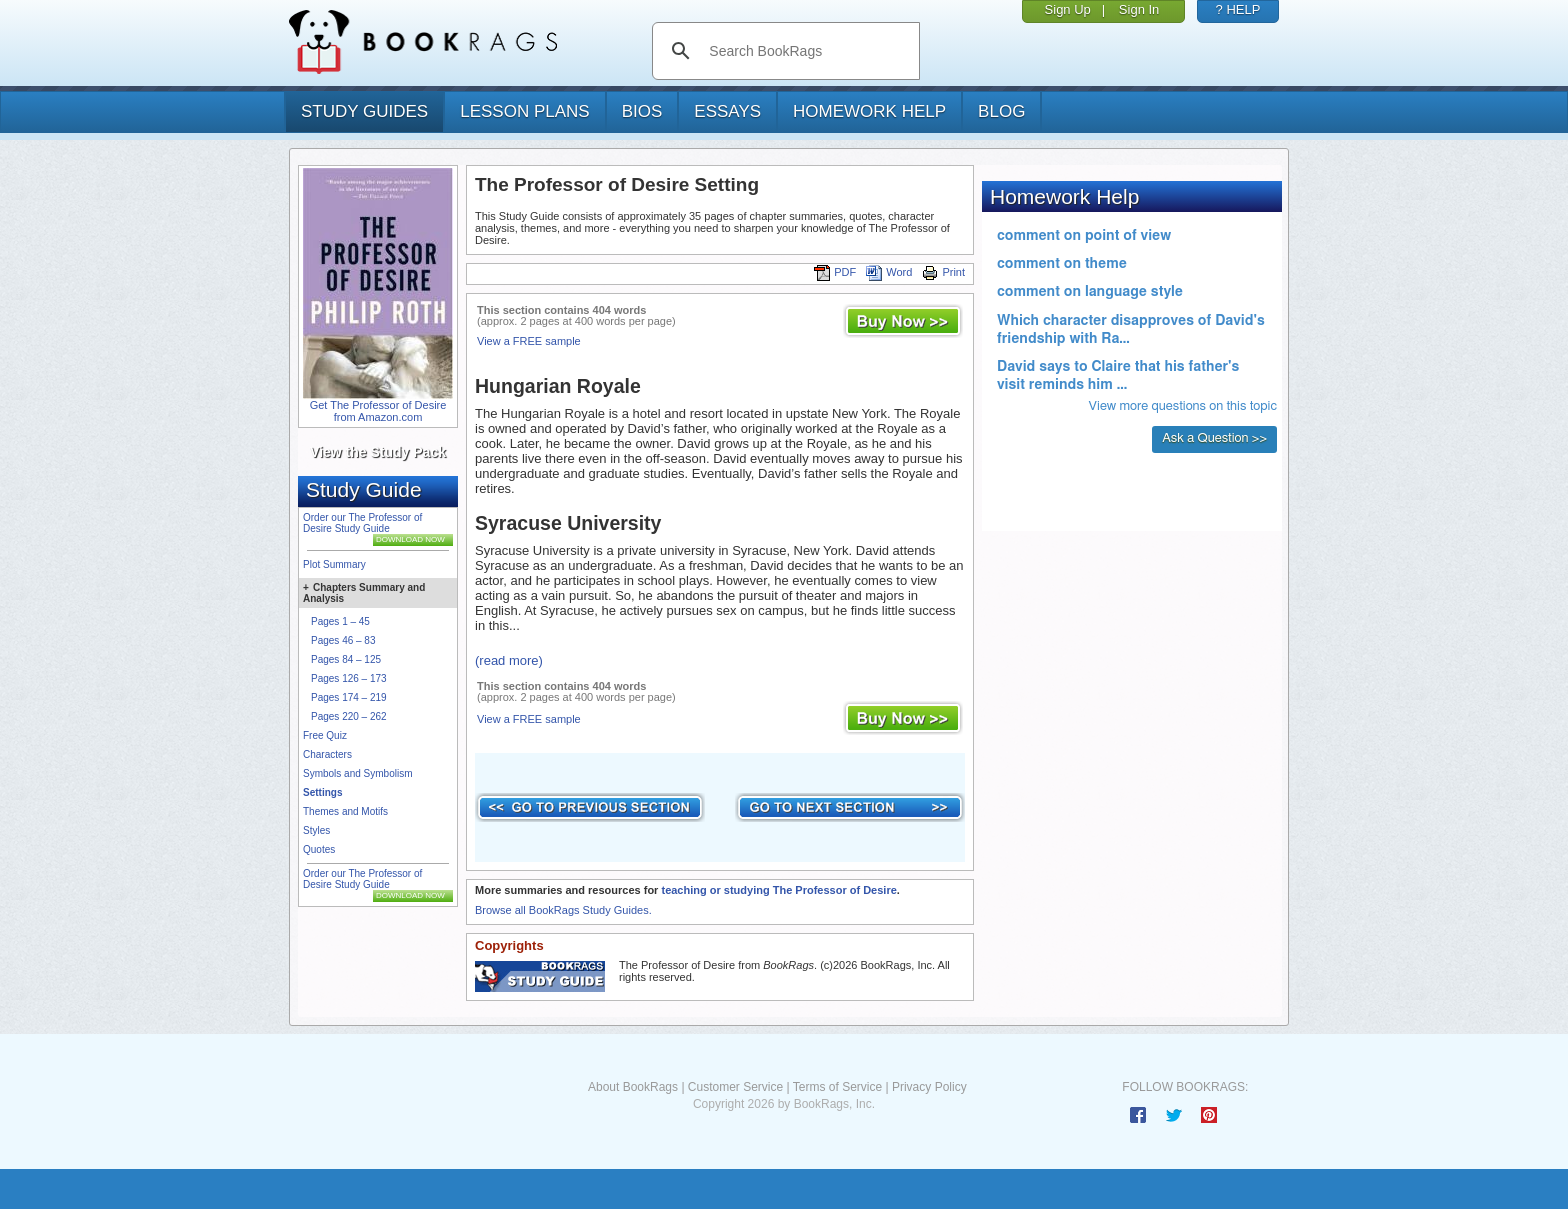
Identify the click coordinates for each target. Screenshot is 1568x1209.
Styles (316, 830)
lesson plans (524, 111)
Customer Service (735, 1087)
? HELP (1238, 9)
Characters (327, 754)
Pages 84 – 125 (346, 659)
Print (943, 272)
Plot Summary (334, 564)
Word (889, 272)
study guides (364, 111)
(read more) (509, 660)
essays (727, 111)
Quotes (319, 849)
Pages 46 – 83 (343, 640)
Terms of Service (837, 1087)
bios (642, 111)
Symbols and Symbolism (357, 773)
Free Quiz (325, 735)
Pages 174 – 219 (349, 697)
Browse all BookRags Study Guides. (563, 910)
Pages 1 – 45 (340, 621)
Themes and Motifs (345, 811)
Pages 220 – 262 (349, 716)
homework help (869, 111)
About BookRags (633, 1087)
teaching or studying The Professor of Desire (778, 890)
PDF (835, 272)
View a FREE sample (529, 341)
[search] (806, 51)
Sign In (1139, 9)
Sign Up (1068, 9)
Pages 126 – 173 (349, 678)
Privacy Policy (929, 1087)
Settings (322, 792)
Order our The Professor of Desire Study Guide (362, 523)
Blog (1001, 111)
